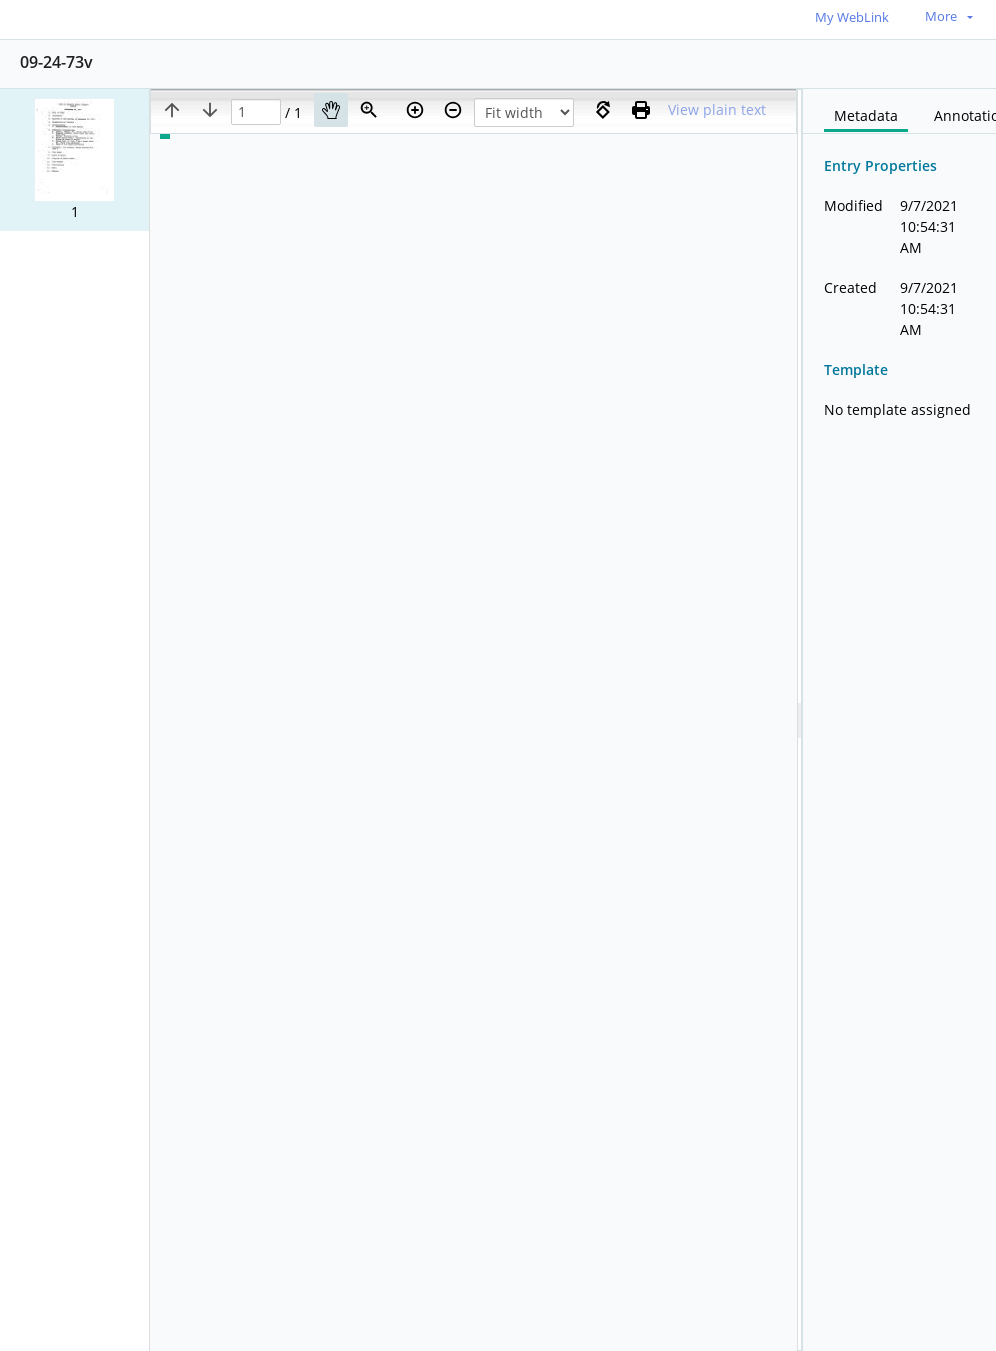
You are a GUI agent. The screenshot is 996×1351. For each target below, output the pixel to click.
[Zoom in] (415, 110)
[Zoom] (369, 110)
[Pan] (331, 110)
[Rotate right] (603, 110)
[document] (899, 720)
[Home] (105, 18)
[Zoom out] (453, 110)
